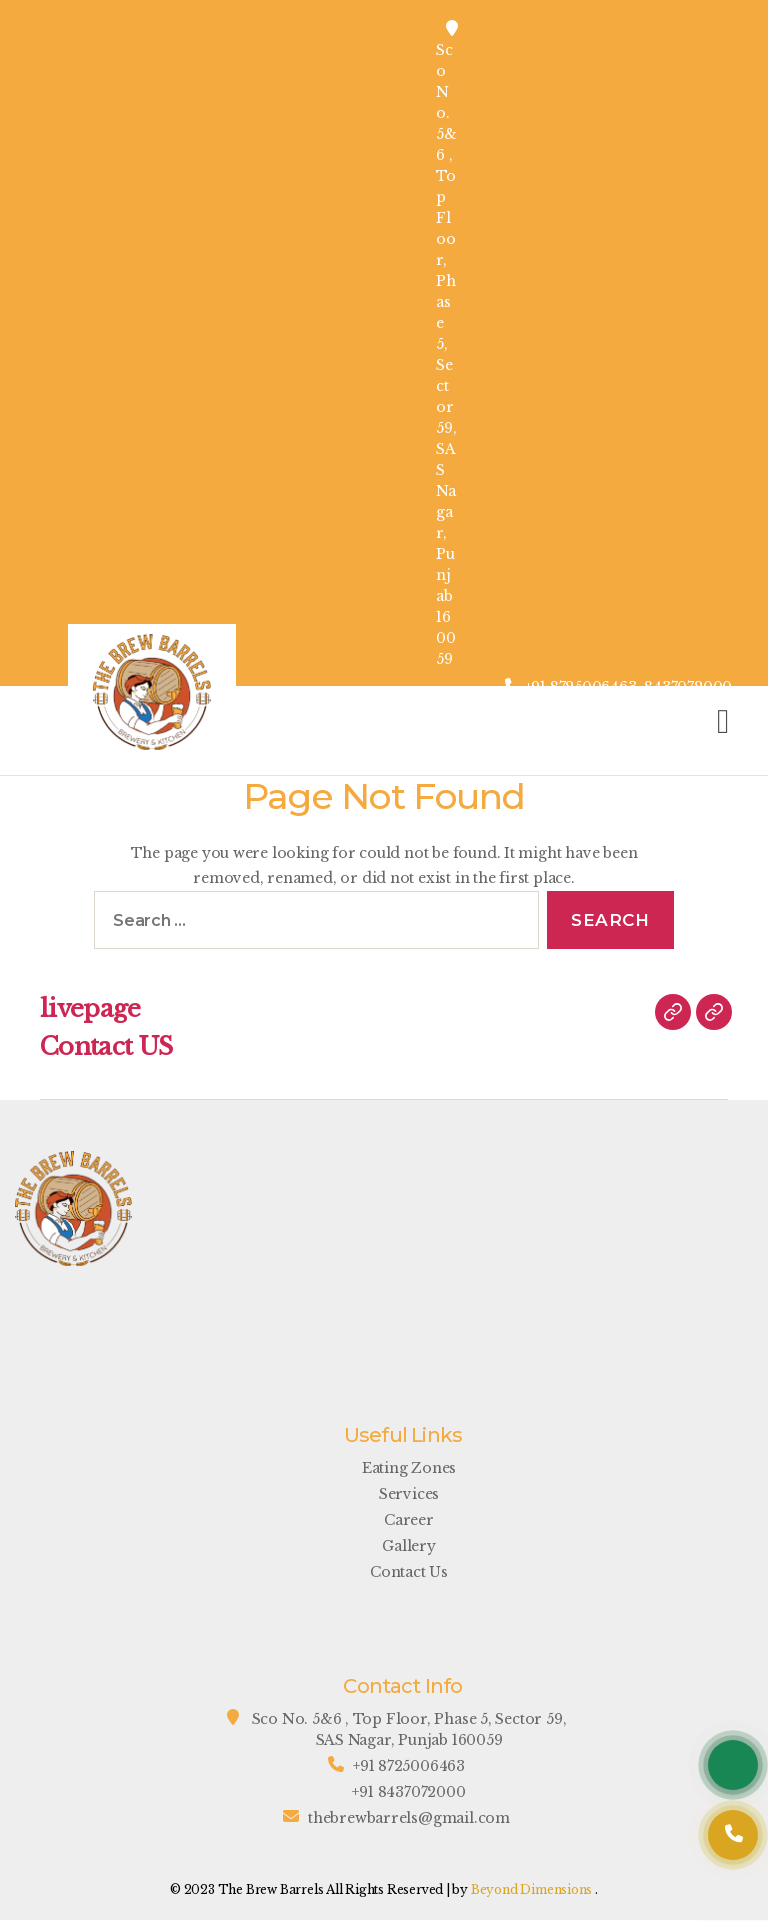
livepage (90, 1008)
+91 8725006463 (409, 1766)
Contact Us (409, 1572)
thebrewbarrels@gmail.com (409, 1818)
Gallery (409, 1546)
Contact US (106, 1046)
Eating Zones (409, 1468)
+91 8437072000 (408, 1792)
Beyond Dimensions (531, 1889)
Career (409, 1520)
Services (409, 1494)
